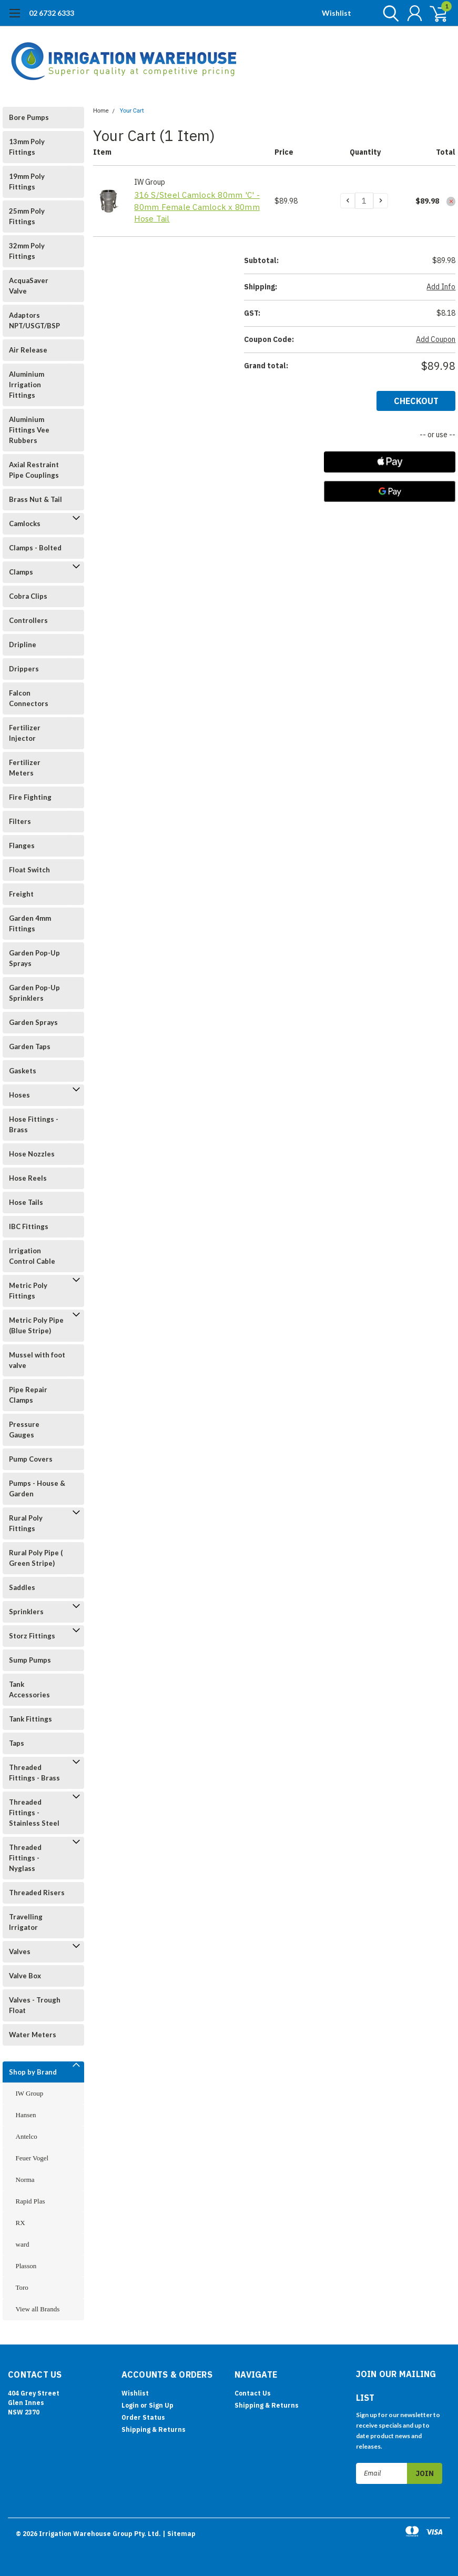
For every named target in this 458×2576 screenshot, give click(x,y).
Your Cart (132, 110)
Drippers (24, 669)
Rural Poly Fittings (26, 1523)
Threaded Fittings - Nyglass (25, 1858)
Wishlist (336, 12)
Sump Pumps (30, 1660)
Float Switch (29, 870)
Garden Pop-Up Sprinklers (34, 992)
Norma (25, 2179)
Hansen (26, 2115)
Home (101, 110)
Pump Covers (31, 1459)
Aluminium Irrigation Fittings (26, 384)
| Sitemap (179, 2534)
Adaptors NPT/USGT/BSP (34, 320)
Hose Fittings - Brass (33, 1124)
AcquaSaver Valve (28, 285)
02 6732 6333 (51, 12)
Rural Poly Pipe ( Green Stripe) (36, 1557)
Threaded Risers (37, 1892)
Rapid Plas (30, 2201)
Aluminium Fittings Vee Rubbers (29, 430)
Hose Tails (26, 1202)
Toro (22, 2287)
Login (130, 2405)
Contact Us (253, 2393)
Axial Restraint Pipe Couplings (34, 469)
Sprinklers (26, 1611)
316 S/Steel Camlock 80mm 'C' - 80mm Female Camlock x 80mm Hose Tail (197, 207)
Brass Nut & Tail (35, 499)
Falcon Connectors (28, 698)
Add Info (440, 286)
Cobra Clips (28, 596)
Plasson (26, 2266)
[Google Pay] (389, 491)
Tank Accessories (29, 1689)
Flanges (22, 845)
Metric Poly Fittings (28, 1290)
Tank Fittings (30, 1719)
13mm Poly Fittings (27, 146)
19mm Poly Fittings (27, 181)
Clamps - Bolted (35, 548)
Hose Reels (28, 1178)
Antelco (26, 2136)
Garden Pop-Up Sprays (34, 958)
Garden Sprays (33, 1022)
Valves (19, 1951)
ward (22, 2244)
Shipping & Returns (153, 2429)
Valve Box (25, 1975)
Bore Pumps (29, 117)
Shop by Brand (33, 2072)
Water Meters (32, 2034)
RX (20, 2223)
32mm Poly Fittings (27, 251)
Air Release (28, 350)
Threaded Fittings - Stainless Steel (34, 1812)
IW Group (30, 2093)
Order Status (143, 2417)
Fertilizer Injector (24, 732)
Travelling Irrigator (26, 1922)
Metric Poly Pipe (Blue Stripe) (36, 1325)
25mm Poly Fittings (27, 216)
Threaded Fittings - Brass (34, 1772)
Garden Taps (29, 1046)
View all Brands (38, 2309)
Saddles (22, 1587)
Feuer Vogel (32, 2158)
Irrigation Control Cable (32, 1255)
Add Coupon (435, 339)
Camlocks (24, 523)
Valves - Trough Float (34, 2005)
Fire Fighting (30, 797)
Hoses (19, 1095)
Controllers (28, 620)
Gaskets (22, 1070)
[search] (388, 13)
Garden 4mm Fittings (30, 923)
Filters (20, 821)
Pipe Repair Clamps (28, 1394)
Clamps (21, 572)
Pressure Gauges (24, 1429)
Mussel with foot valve (37, 1360)
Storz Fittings (32, 1636)
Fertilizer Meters (24, 767)
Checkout (416, 401)
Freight (21, 894)
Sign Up (161, 2405)
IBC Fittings (28, 1226)
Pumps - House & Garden (37, 1488)
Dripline (22, 644)
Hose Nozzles (32, 1154)
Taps (16, 1743)
